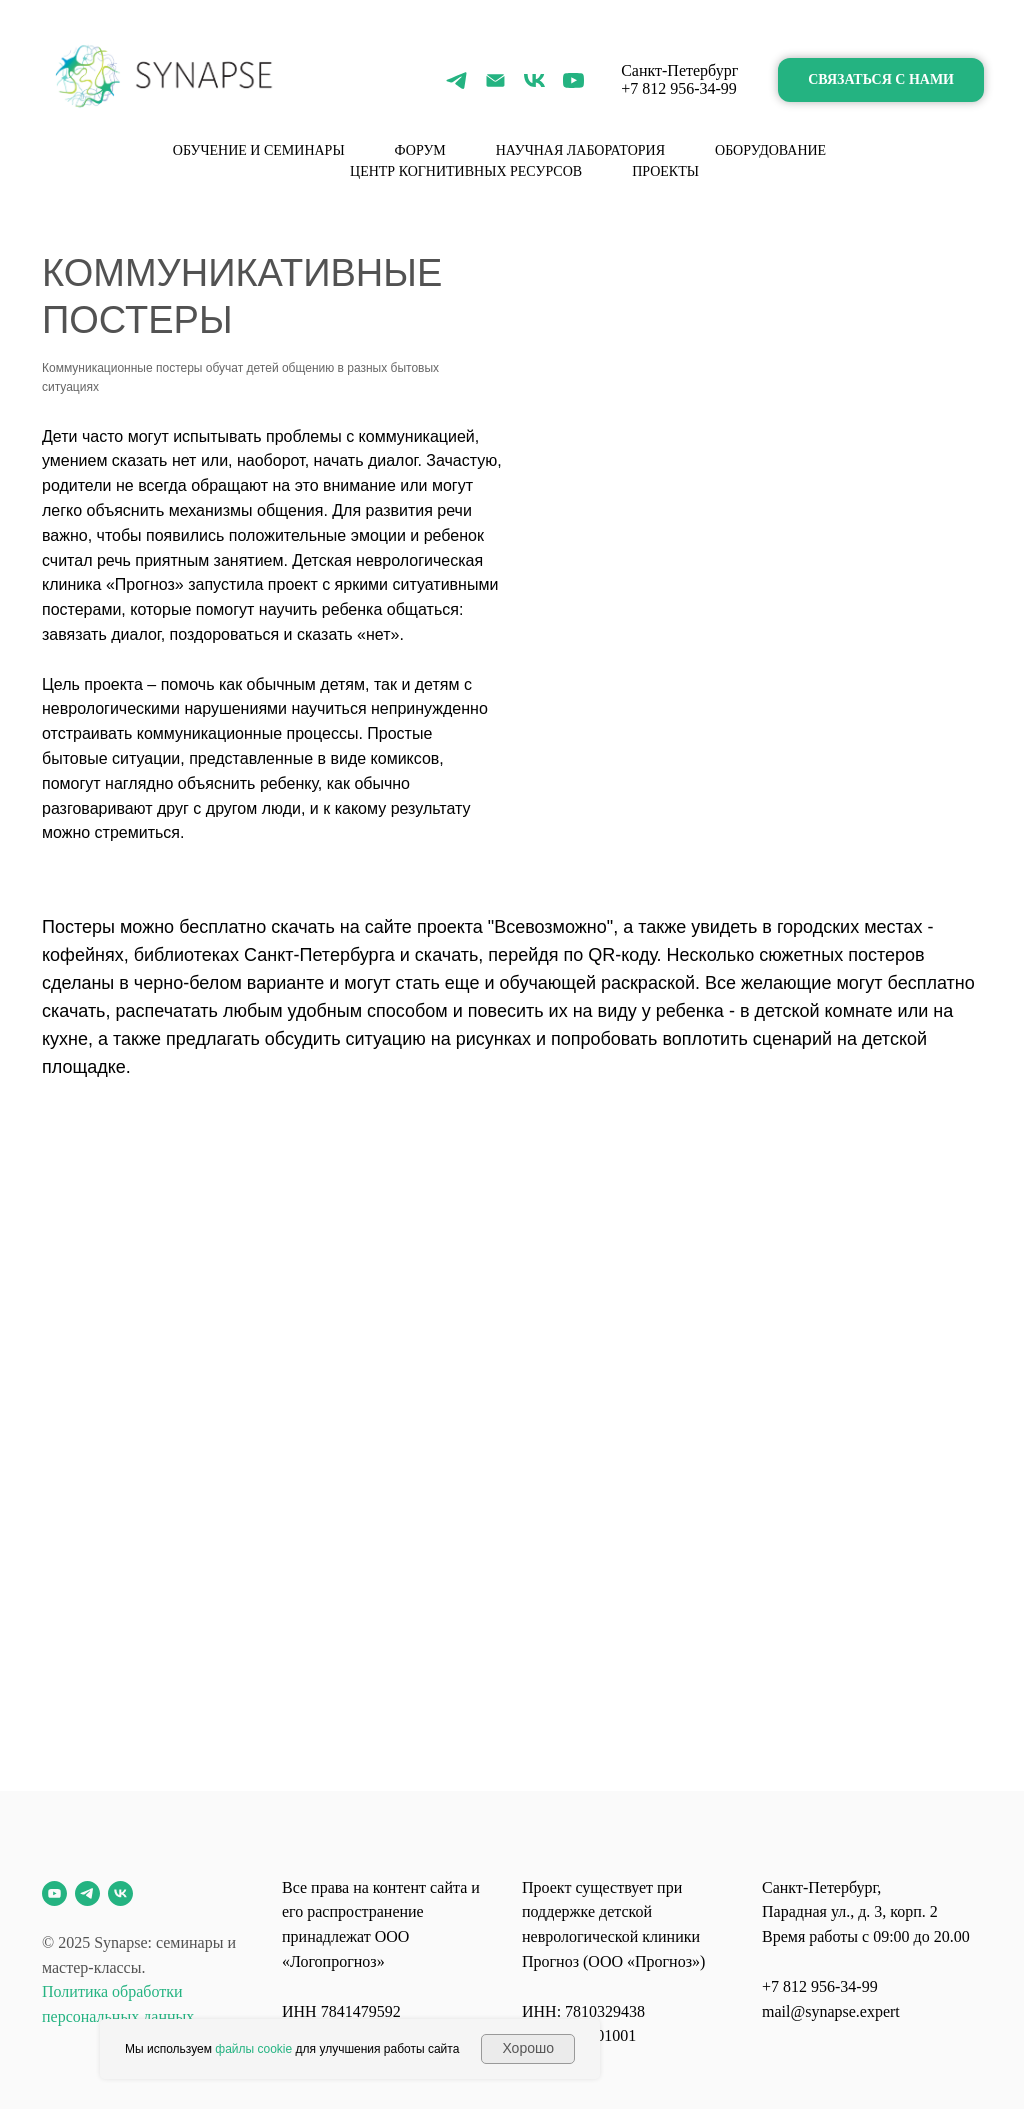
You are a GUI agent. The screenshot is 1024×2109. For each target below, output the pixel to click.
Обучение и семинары (259, 150)
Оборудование (770, 150)
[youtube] (573, 80)
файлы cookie (253, 2049)
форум (420, 150)
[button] (881, 80)
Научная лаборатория (580, 150)
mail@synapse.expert (831, 2011)
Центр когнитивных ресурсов (466, 171)
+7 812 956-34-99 (679, 88)
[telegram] (456, 80)
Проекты (665, 171)
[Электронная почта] (495, 80)
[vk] (534, 80)
